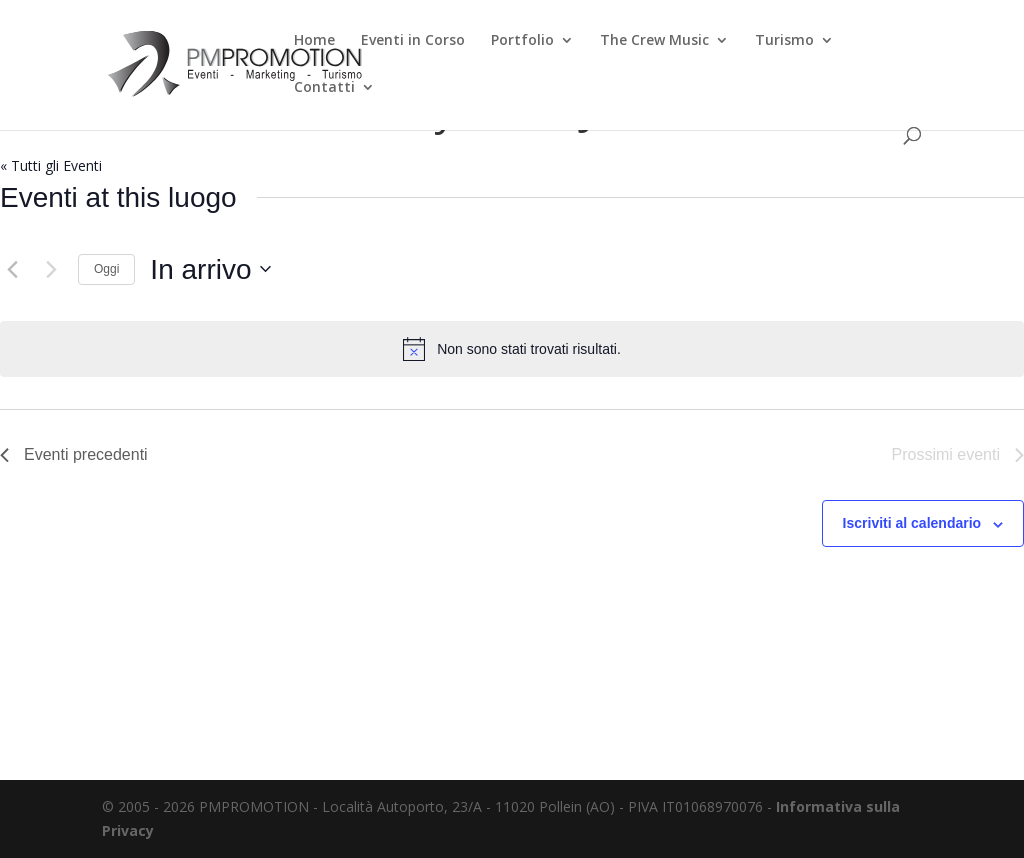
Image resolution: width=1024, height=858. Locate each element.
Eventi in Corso (413, 41)
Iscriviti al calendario (912, 523)
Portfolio (522, 41)
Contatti (324, 88)
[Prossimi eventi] (51, 269)
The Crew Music (654, 41)
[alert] (512, 349)
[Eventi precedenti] (12, 269)
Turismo (784, 41)
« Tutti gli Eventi (51, 165)
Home (314, 41)
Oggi (106, 269)
